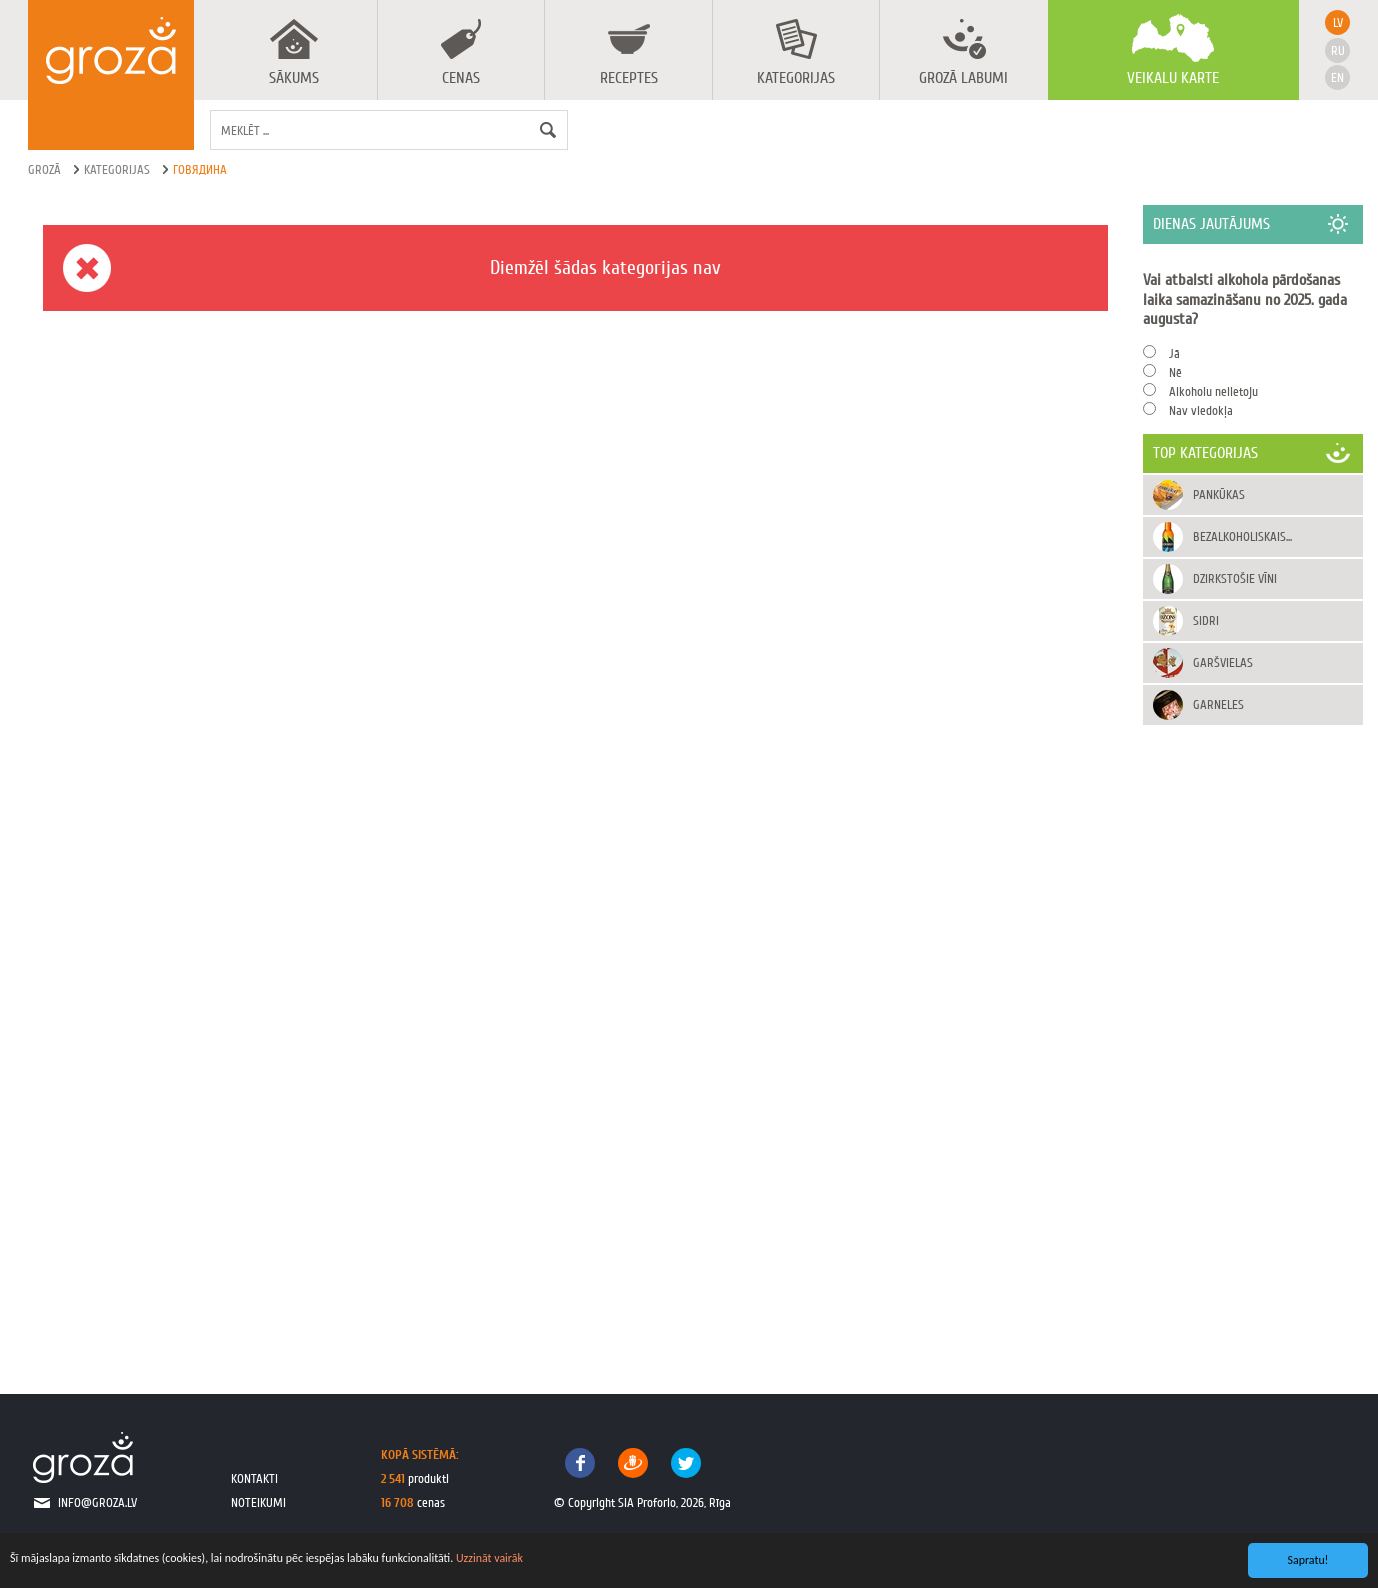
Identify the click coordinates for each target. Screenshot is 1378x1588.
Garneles (1218, 704)
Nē (1175, 372)
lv (1338, 22)
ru (1338, 50)
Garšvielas (1223, 662)
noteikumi (258, 1502)
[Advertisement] (1253, 1039)
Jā (1174, 353)
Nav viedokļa (1201, 410)
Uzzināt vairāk (489, 1558)
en (1337, 77)
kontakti (254, 1478)
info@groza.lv (97, 1502)
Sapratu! (1308, 1560)
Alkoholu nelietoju (1213, 391)
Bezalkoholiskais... (1242, 536)
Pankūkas (1219, 494)
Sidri (1206, 620)
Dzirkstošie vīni (1235, 578)
